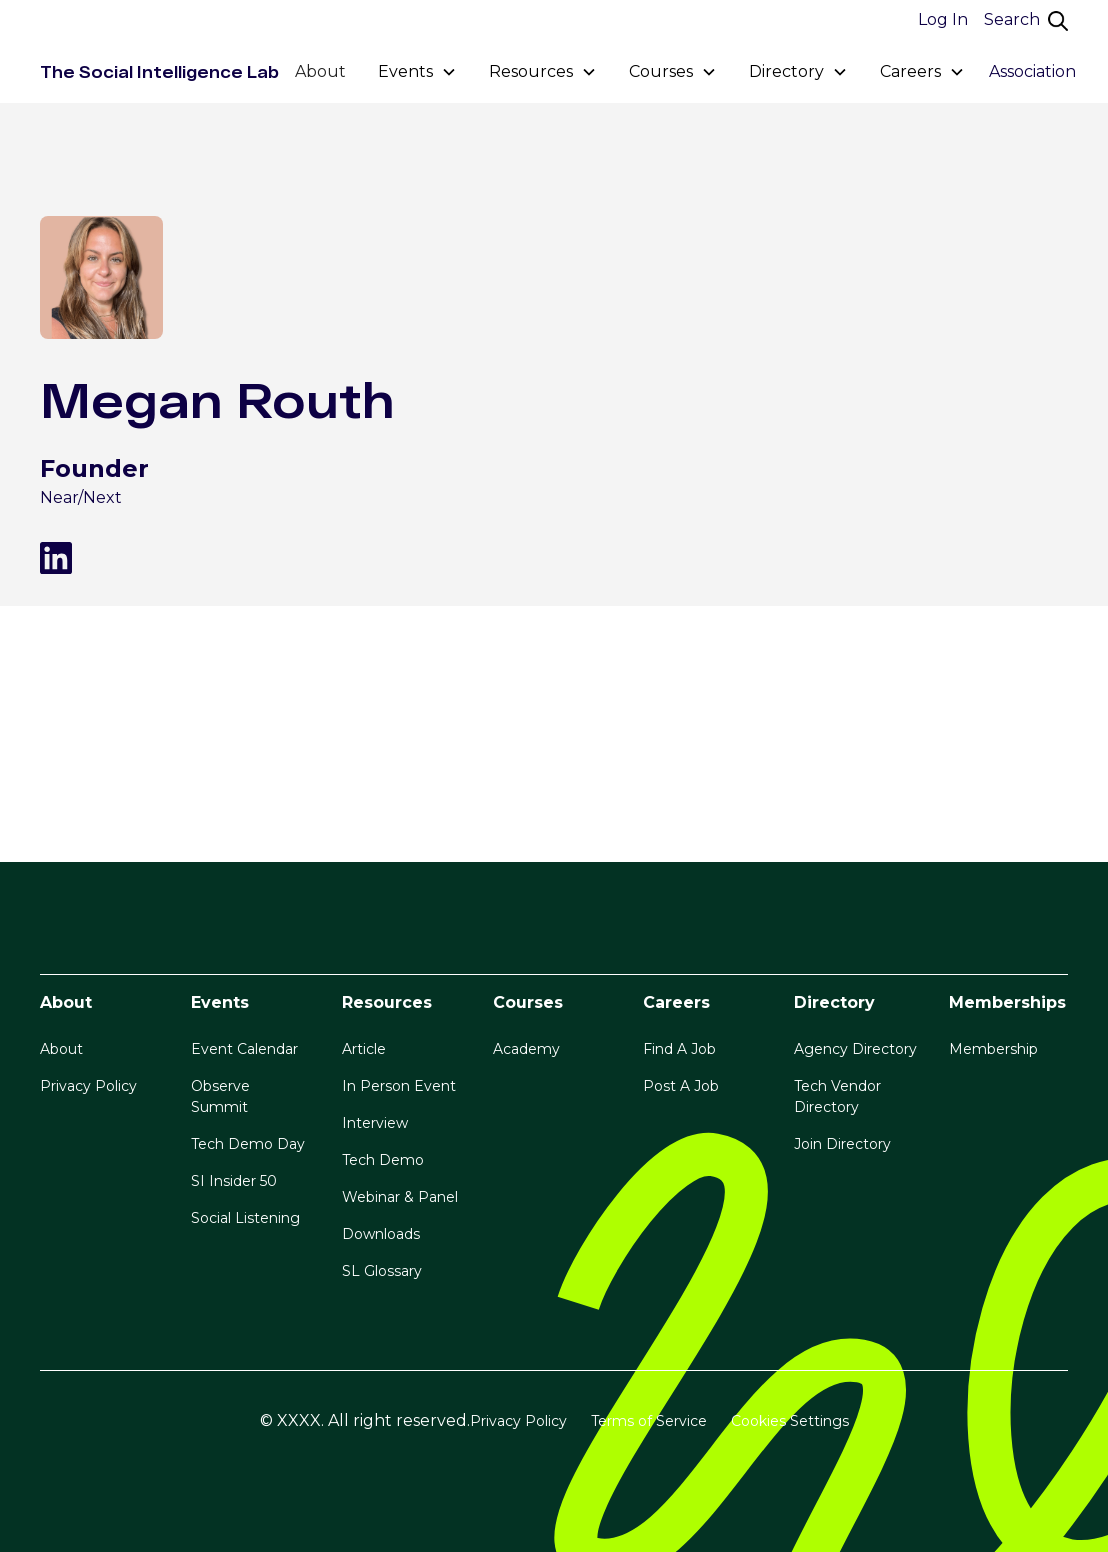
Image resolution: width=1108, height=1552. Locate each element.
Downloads (381, 1234)
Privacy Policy (88, 1086)
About (320, 71)
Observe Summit (220, 1096)
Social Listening (245, 1218)
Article (364, 1049)
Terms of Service (649, 1421)
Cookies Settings (790, 1421)
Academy (526, 1049)
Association (1032, 71)
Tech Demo (383, 1160)
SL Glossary (382, 1271)
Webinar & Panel (400, 1197)
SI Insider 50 (234, 1181)
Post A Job (681, 1086)
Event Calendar (244, 1049)
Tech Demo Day (248, 1144)
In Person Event (399, 1086)
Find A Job (679, 1049)
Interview (375, 1123)
